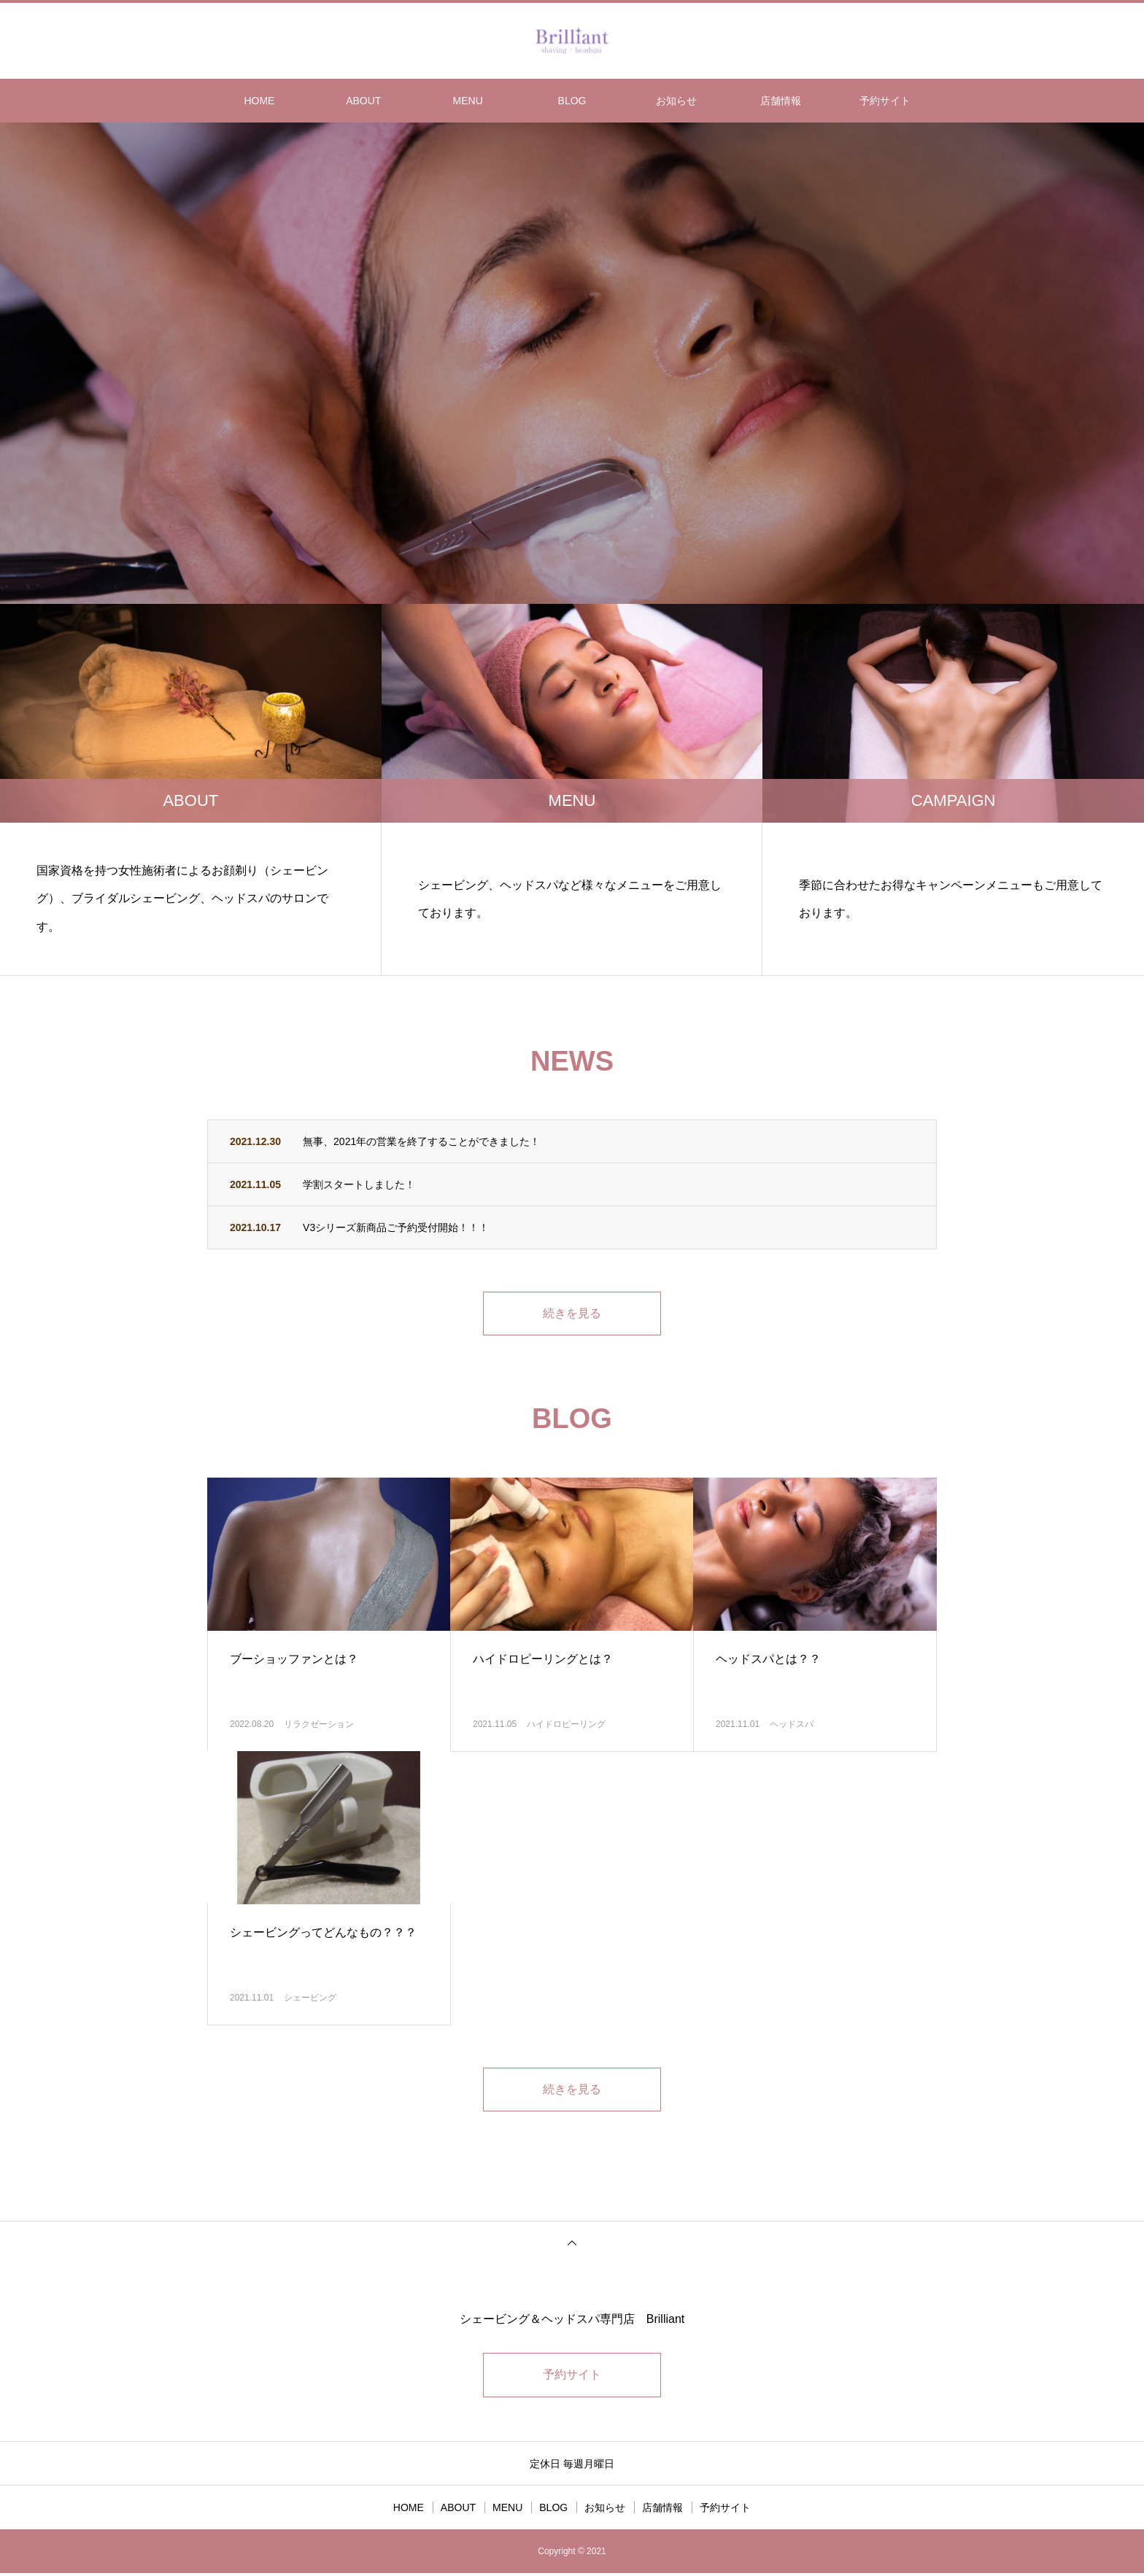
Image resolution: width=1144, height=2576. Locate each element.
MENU (468, 100)
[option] (572, 363)
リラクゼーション (319, 1725)
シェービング (310, 1999)
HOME (259, 100)
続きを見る (572, 1314)
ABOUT (363, 100)
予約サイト (885, 100)
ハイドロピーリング (566, 1725)
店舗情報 (780, 100)
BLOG (572, 100)
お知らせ (676, 100)
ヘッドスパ (791, 1725)
